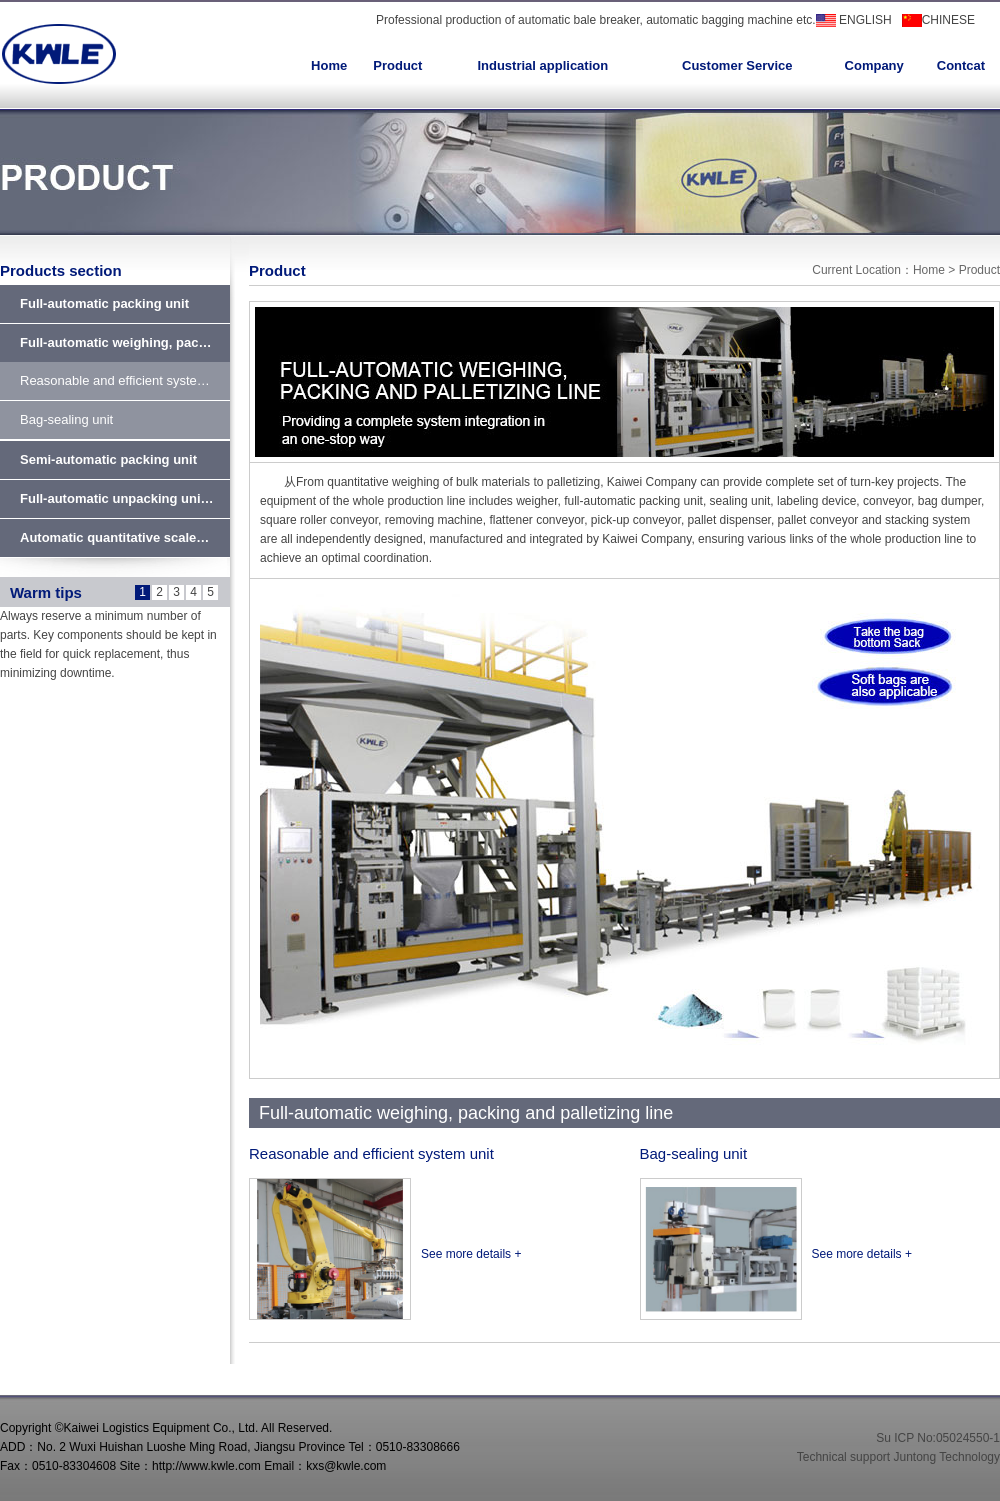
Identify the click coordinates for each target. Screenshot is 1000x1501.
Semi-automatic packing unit (108, 459)
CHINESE (938, 20)
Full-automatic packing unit (104, 303)
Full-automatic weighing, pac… (115, 342)
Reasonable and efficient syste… (115, 380)
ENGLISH (854, 20)
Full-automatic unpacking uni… (117, 498)
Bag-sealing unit (66, 419)
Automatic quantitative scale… (114, 537)
